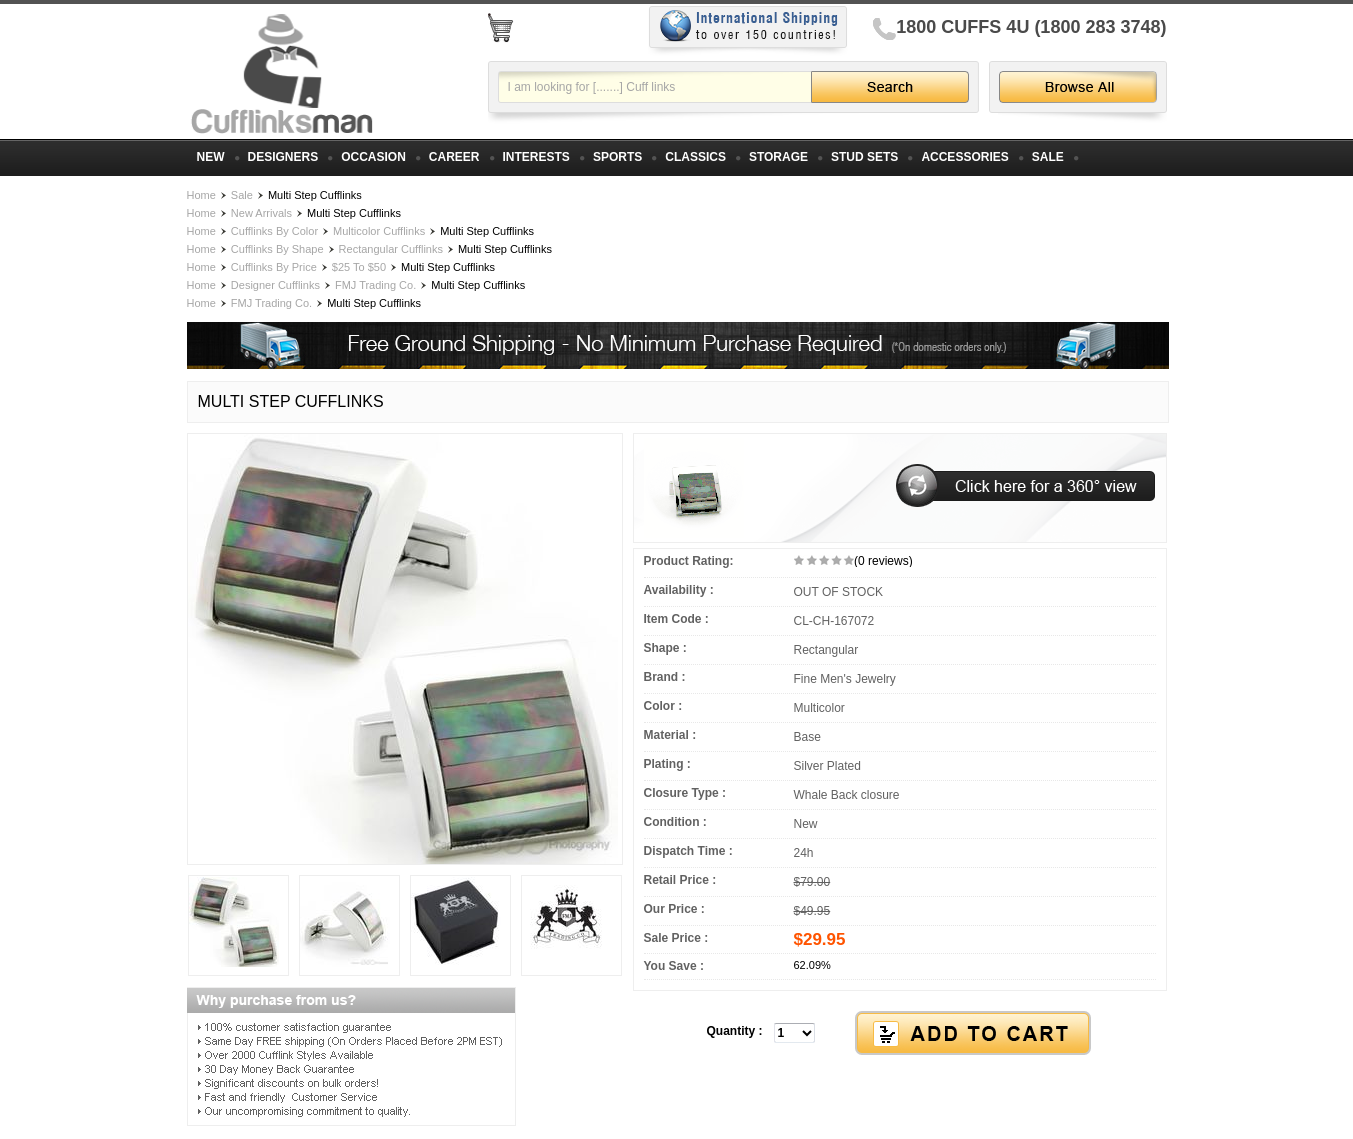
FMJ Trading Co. (375, 285)
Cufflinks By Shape (277, 249)
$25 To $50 (359, 267)
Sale (242, 195)
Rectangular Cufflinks (391, 249)
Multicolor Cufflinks (379, 231)
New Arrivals (261, 213)
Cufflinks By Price (274, 267)
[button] (900, 1034)
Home (201, 195)
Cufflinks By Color (274, 231)
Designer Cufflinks (275, 285)
